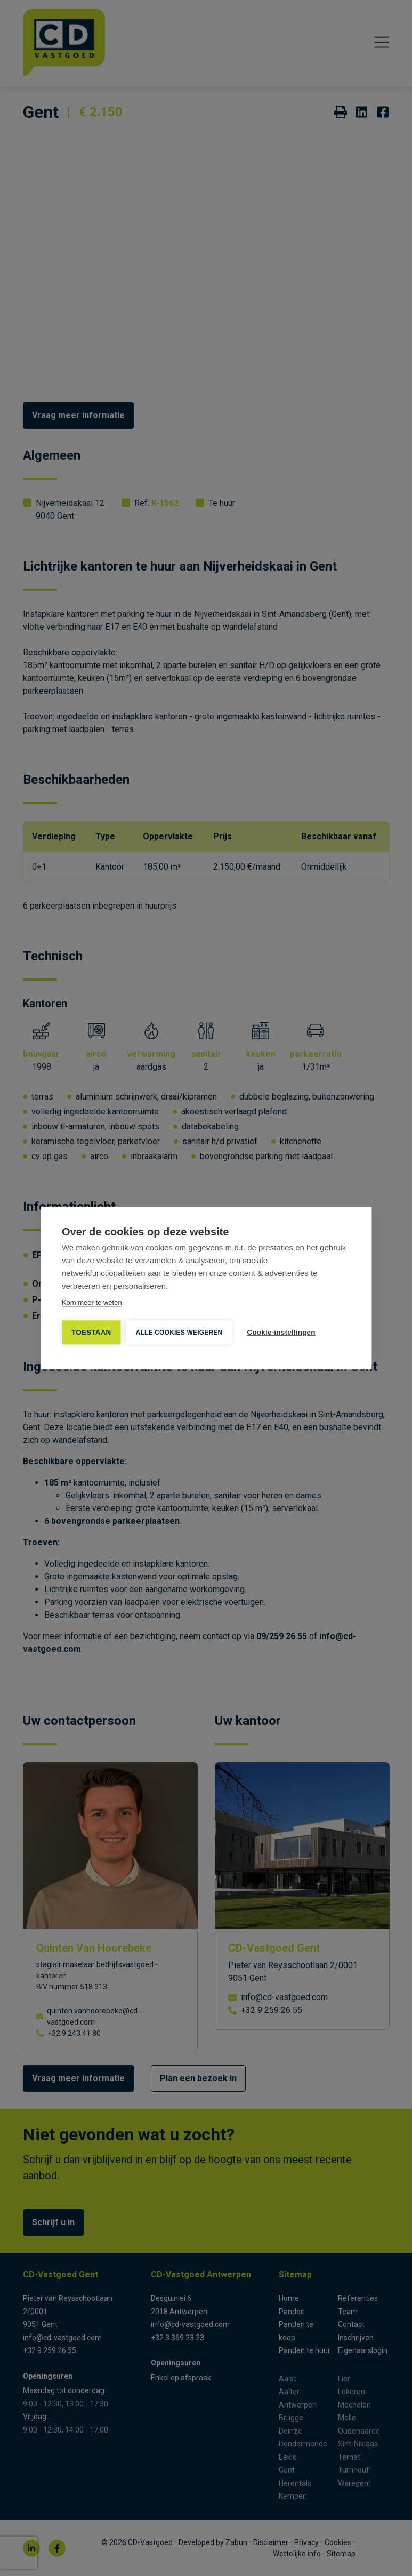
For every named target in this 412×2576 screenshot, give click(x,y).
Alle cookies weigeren (179, 1332)
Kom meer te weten (92, 1302)
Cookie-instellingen (281, 1332)
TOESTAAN (91, 1332)
